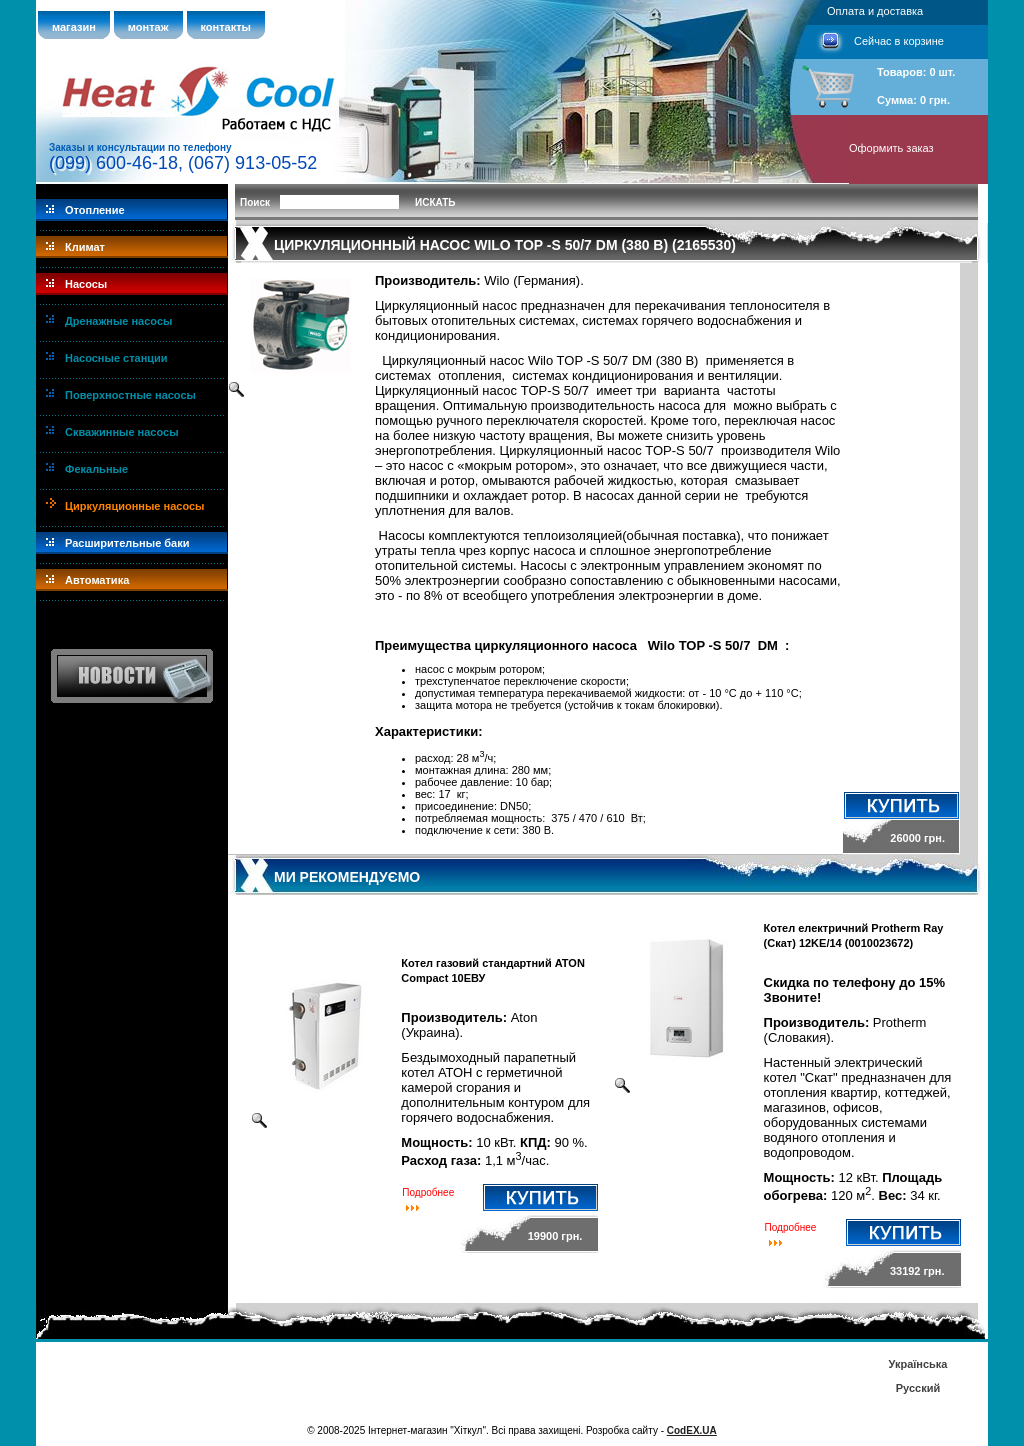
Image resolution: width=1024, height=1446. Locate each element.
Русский (918, 1388)
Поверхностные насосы (130, 395)
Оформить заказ (891, 148)
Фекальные (96, 469)
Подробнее (428, 1192)
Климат (85, 247)
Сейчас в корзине (899, 41)
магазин (74, 27)
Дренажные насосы (118, 321)
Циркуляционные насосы (134, 506)
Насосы (86, 284)
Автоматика (97, 580)
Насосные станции (116, 358)
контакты (226, 27)
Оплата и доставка (875, 11)
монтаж (148, 27)
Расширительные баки (127, 543)
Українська (917, 1364)
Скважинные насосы (122, 432)
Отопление (95, 210)
